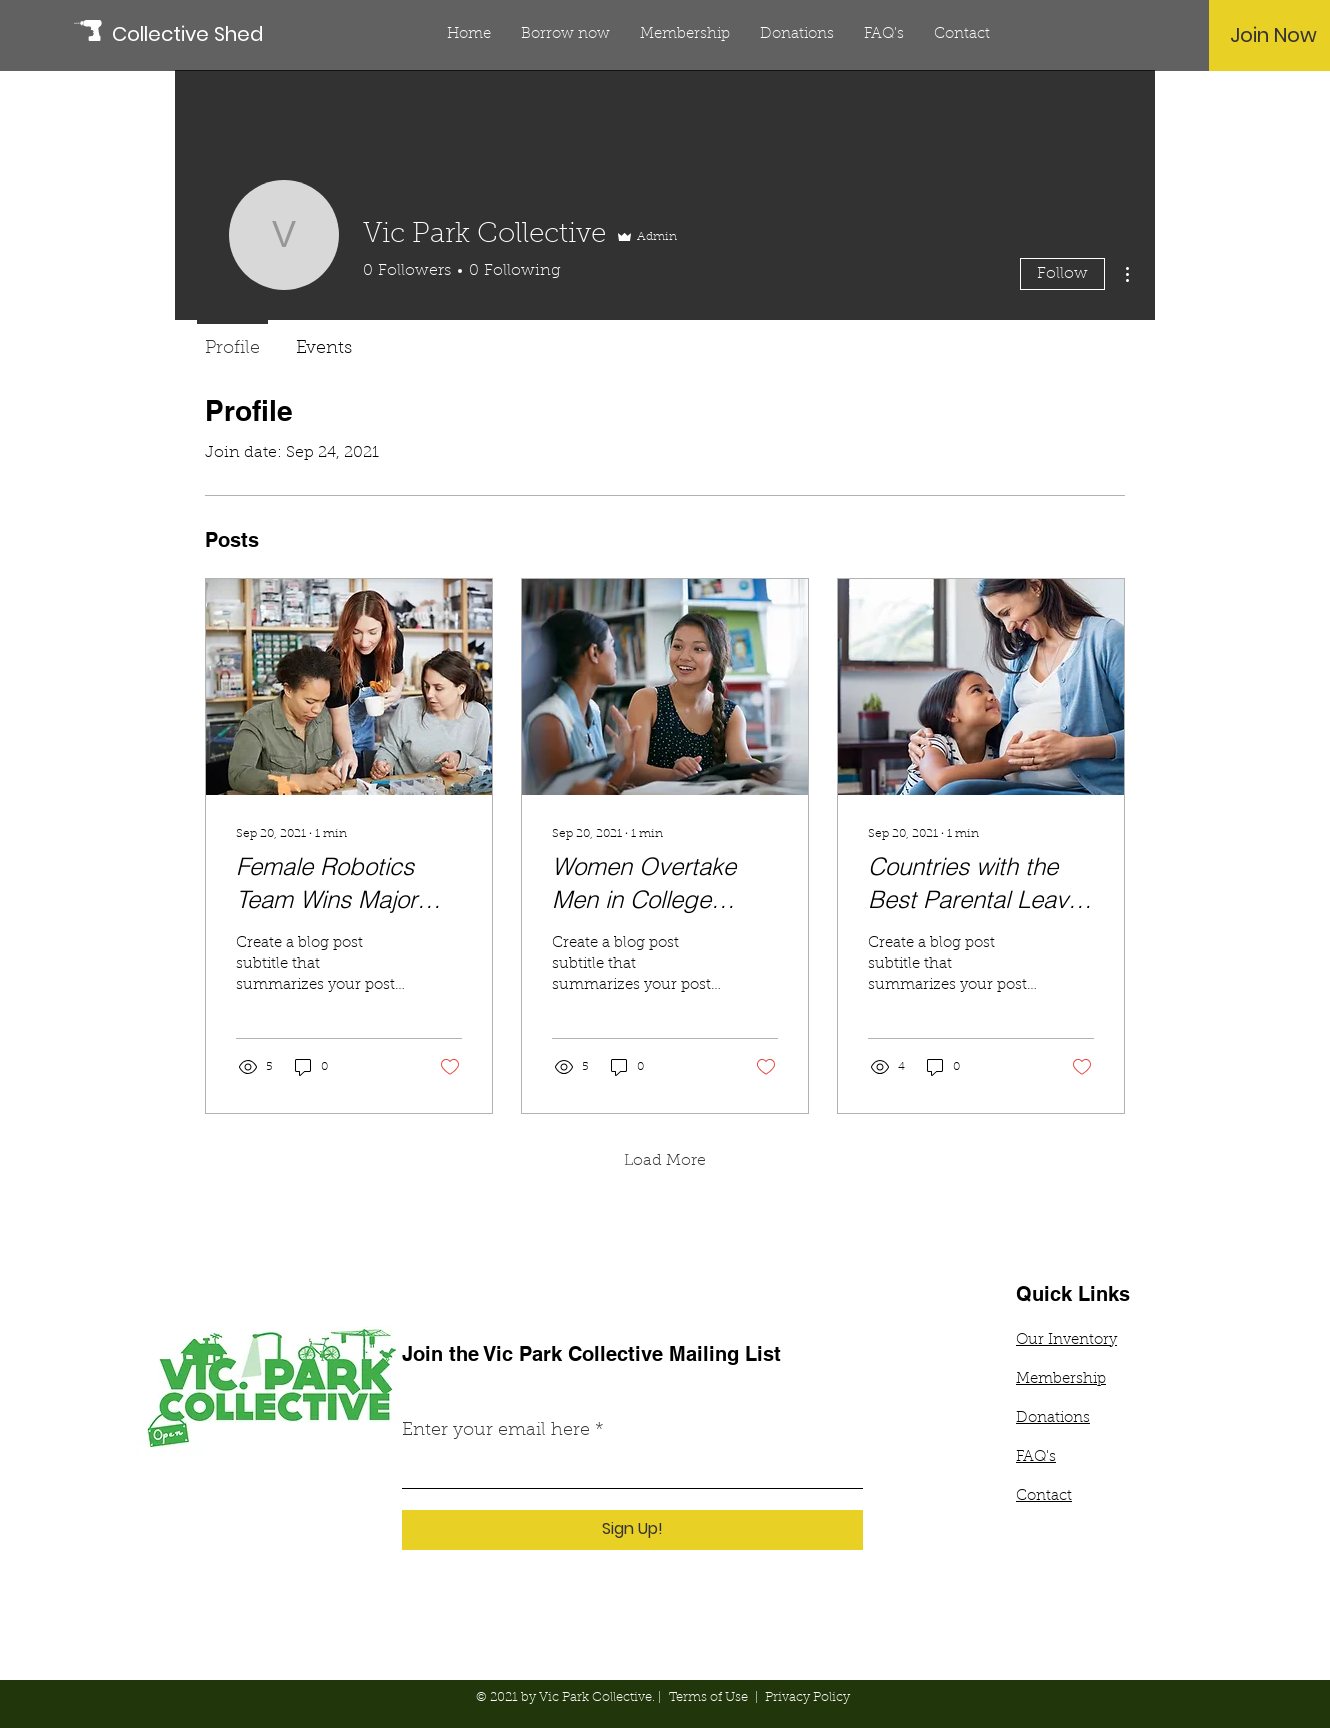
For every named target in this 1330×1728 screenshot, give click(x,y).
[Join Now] (1273, 35)
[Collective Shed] (202, 34)
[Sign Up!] (632, 1530)
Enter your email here (496, 1431)
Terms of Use (708, 1697)
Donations (1053, 1418)
